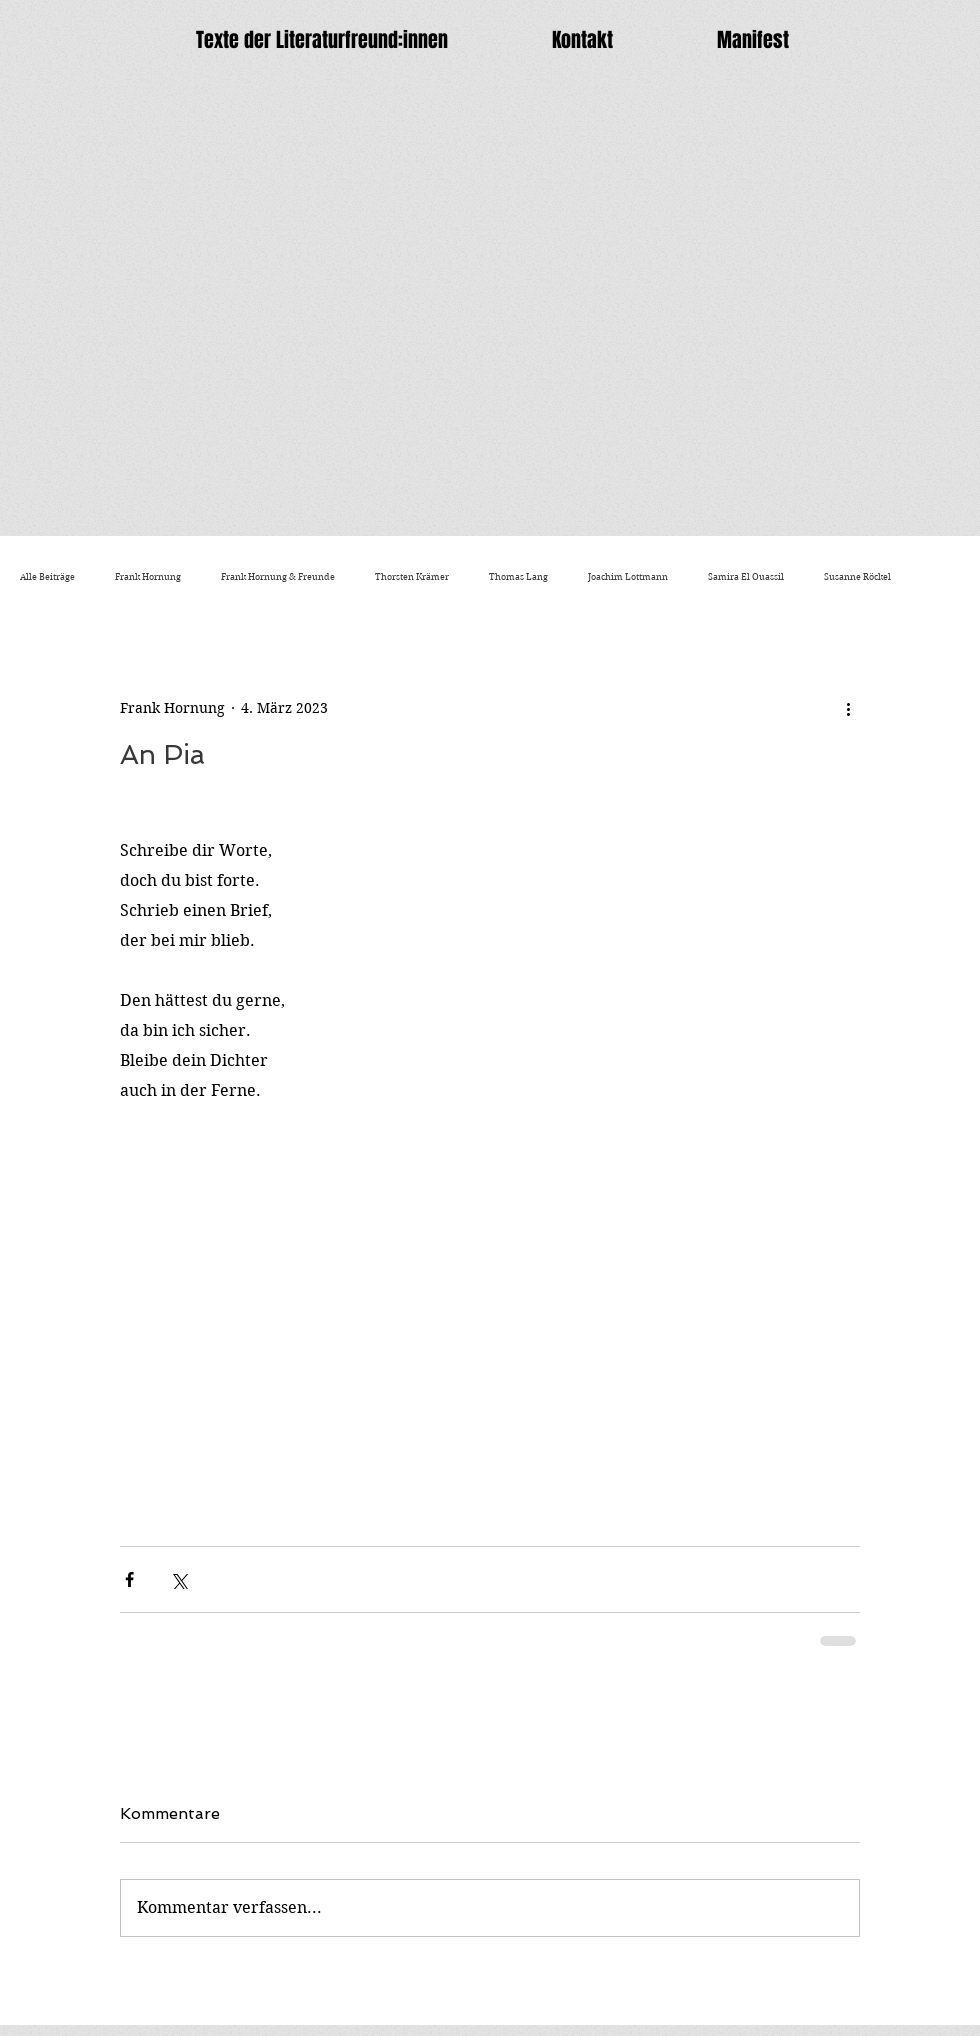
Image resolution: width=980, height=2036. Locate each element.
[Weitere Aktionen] (848, 708)
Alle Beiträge (47, 576)
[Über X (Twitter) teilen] (178, 1579)
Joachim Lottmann (628, 576)
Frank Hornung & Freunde (278, 576)
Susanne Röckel (857, 576)
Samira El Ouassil (746, 576)
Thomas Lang (518, 576)
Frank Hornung (148, 576)
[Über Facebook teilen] (129, 1579)
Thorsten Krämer (412, 576)
